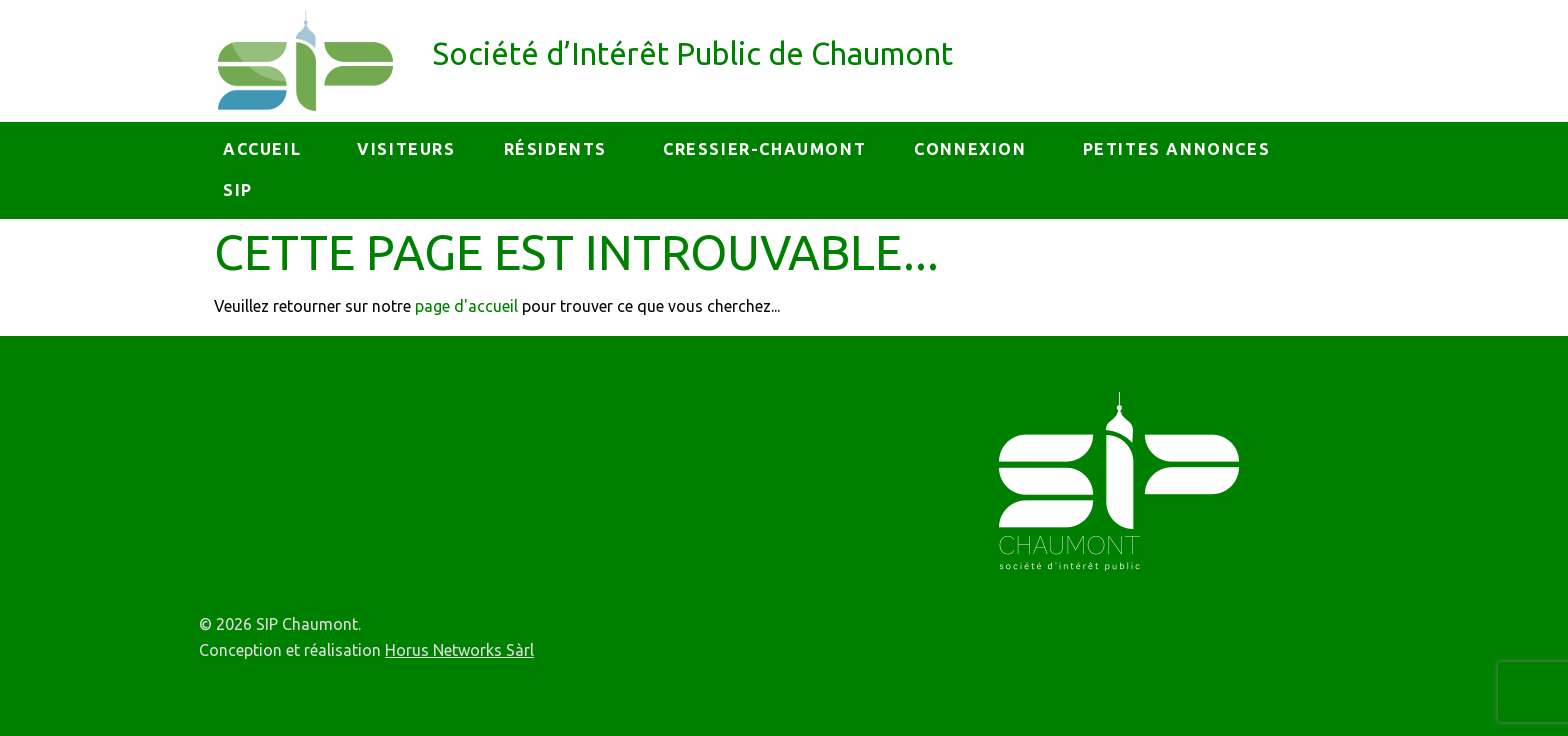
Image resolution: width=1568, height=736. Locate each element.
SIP (238, 190)
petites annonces (1177, 149)
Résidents (555, 149)
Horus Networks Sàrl (459, 650)
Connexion (970, 149)
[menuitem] (266, 150)
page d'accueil (466, 306)
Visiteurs (406, 149)
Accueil (262, 149)
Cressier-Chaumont (764, 149)
